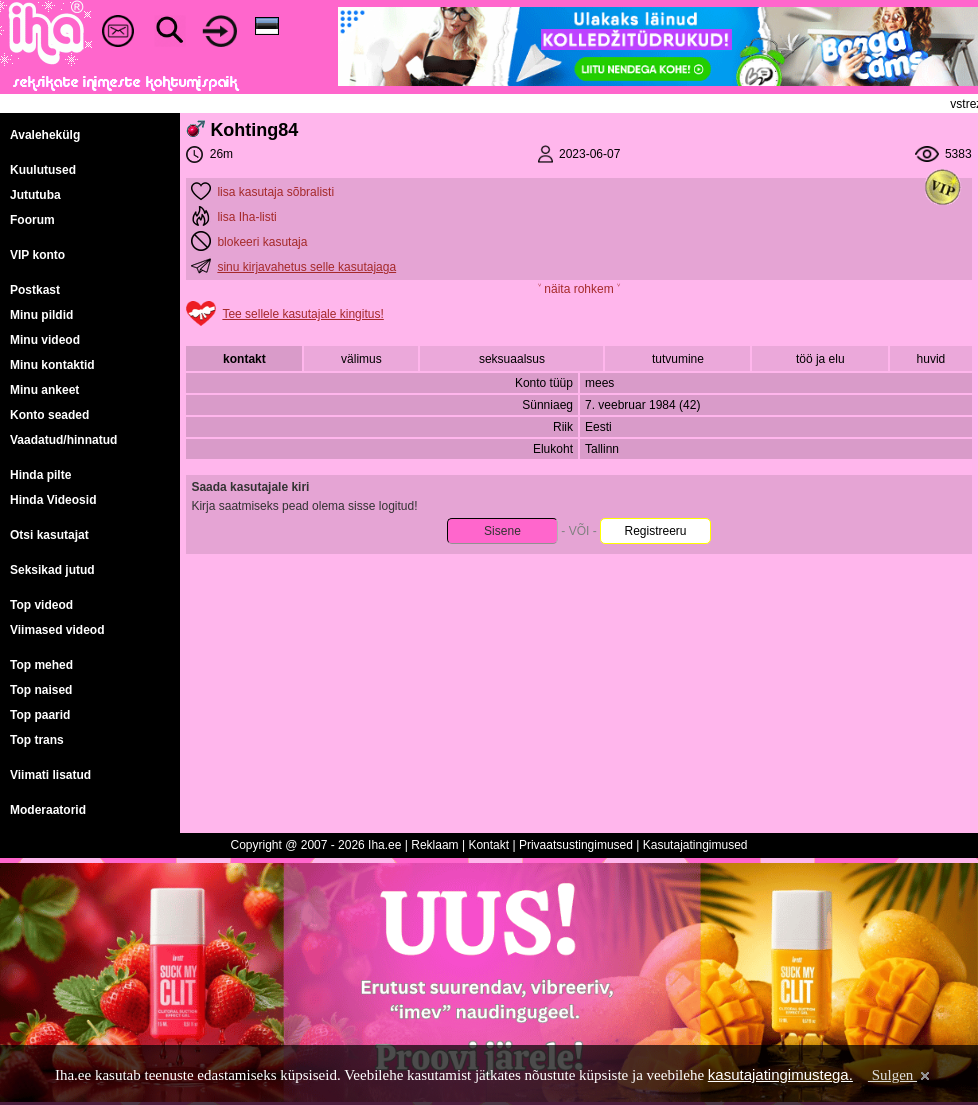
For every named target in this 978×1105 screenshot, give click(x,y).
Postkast (35, 290)
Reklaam (434, 845)
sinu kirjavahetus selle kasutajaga (306, 267)
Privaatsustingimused (576, 845)
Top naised (41, 690)
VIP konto (37, 255)
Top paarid (40, 715)
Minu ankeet (44, 390)
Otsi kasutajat (49, 535)
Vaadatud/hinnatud (63, 440)
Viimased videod (57, 630)
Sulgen (900, 1075)
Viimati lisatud (50, 775)
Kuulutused (43, 170)
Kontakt (488, 845)
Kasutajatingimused (695, 845)
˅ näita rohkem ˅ (579, 289)
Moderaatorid (48, 810)
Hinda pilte (40, 475)
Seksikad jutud (52, 570)
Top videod (41, 605)
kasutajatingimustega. (780, 1074)
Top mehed (41, 665)
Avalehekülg (45, 135)
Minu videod (45, 340)
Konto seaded (49, 415)
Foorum (32, 220)
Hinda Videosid (53, 500)
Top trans (37, 740)
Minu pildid (41, 315)
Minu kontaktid (52, 365)
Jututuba (35, 195)
